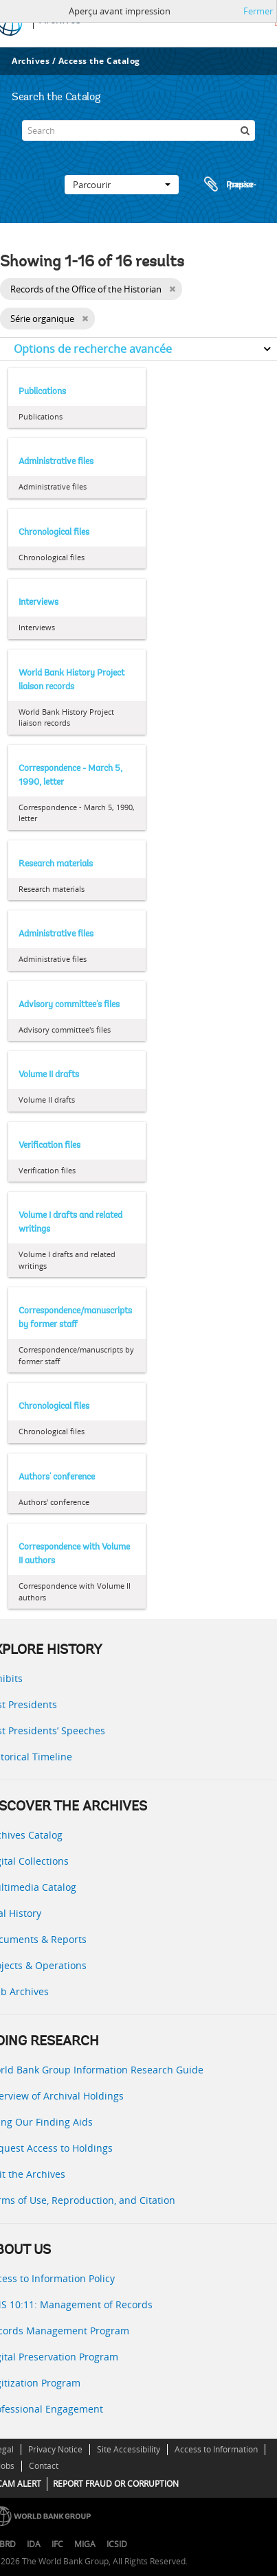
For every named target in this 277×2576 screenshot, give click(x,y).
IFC (57, 2544)
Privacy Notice (55, 2449)
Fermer (258, 11)
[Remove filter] (172, 289)
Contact (43, 2466)
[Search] (138, 130)
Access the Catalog (99, 61)
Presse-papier (228, 184)
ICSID (117, 2544)
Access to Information (216, 2449)
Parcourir (121, 185)
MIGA (85, 2544)
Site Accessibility (128, 2449)
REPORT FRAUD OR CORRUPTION (116, 2483)
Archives (30, 61)
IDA (34, 2544)
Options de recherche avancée (93, 348)
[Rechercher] (244, 130)
